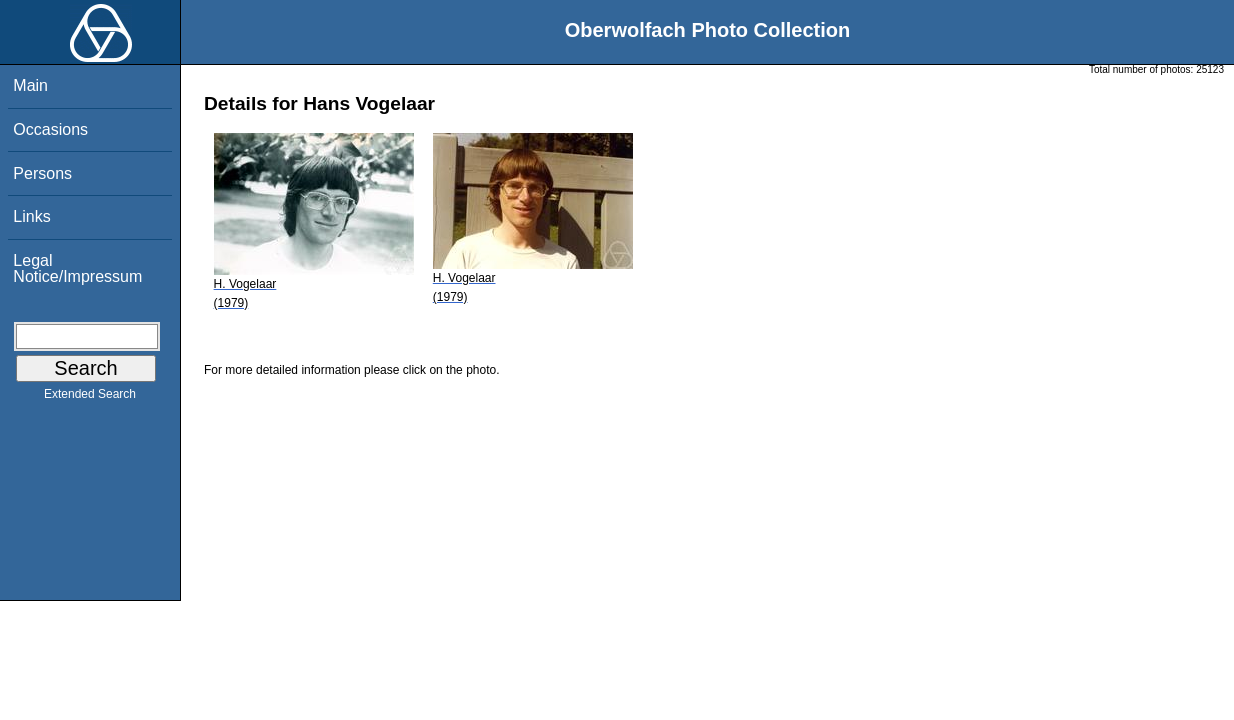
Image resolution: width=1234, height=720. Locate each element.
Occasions (50, 129)
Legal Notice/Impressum (77, 268)
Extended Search (90, 398)
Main (30, 85)
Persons (42, 173)
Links (31, 216)
